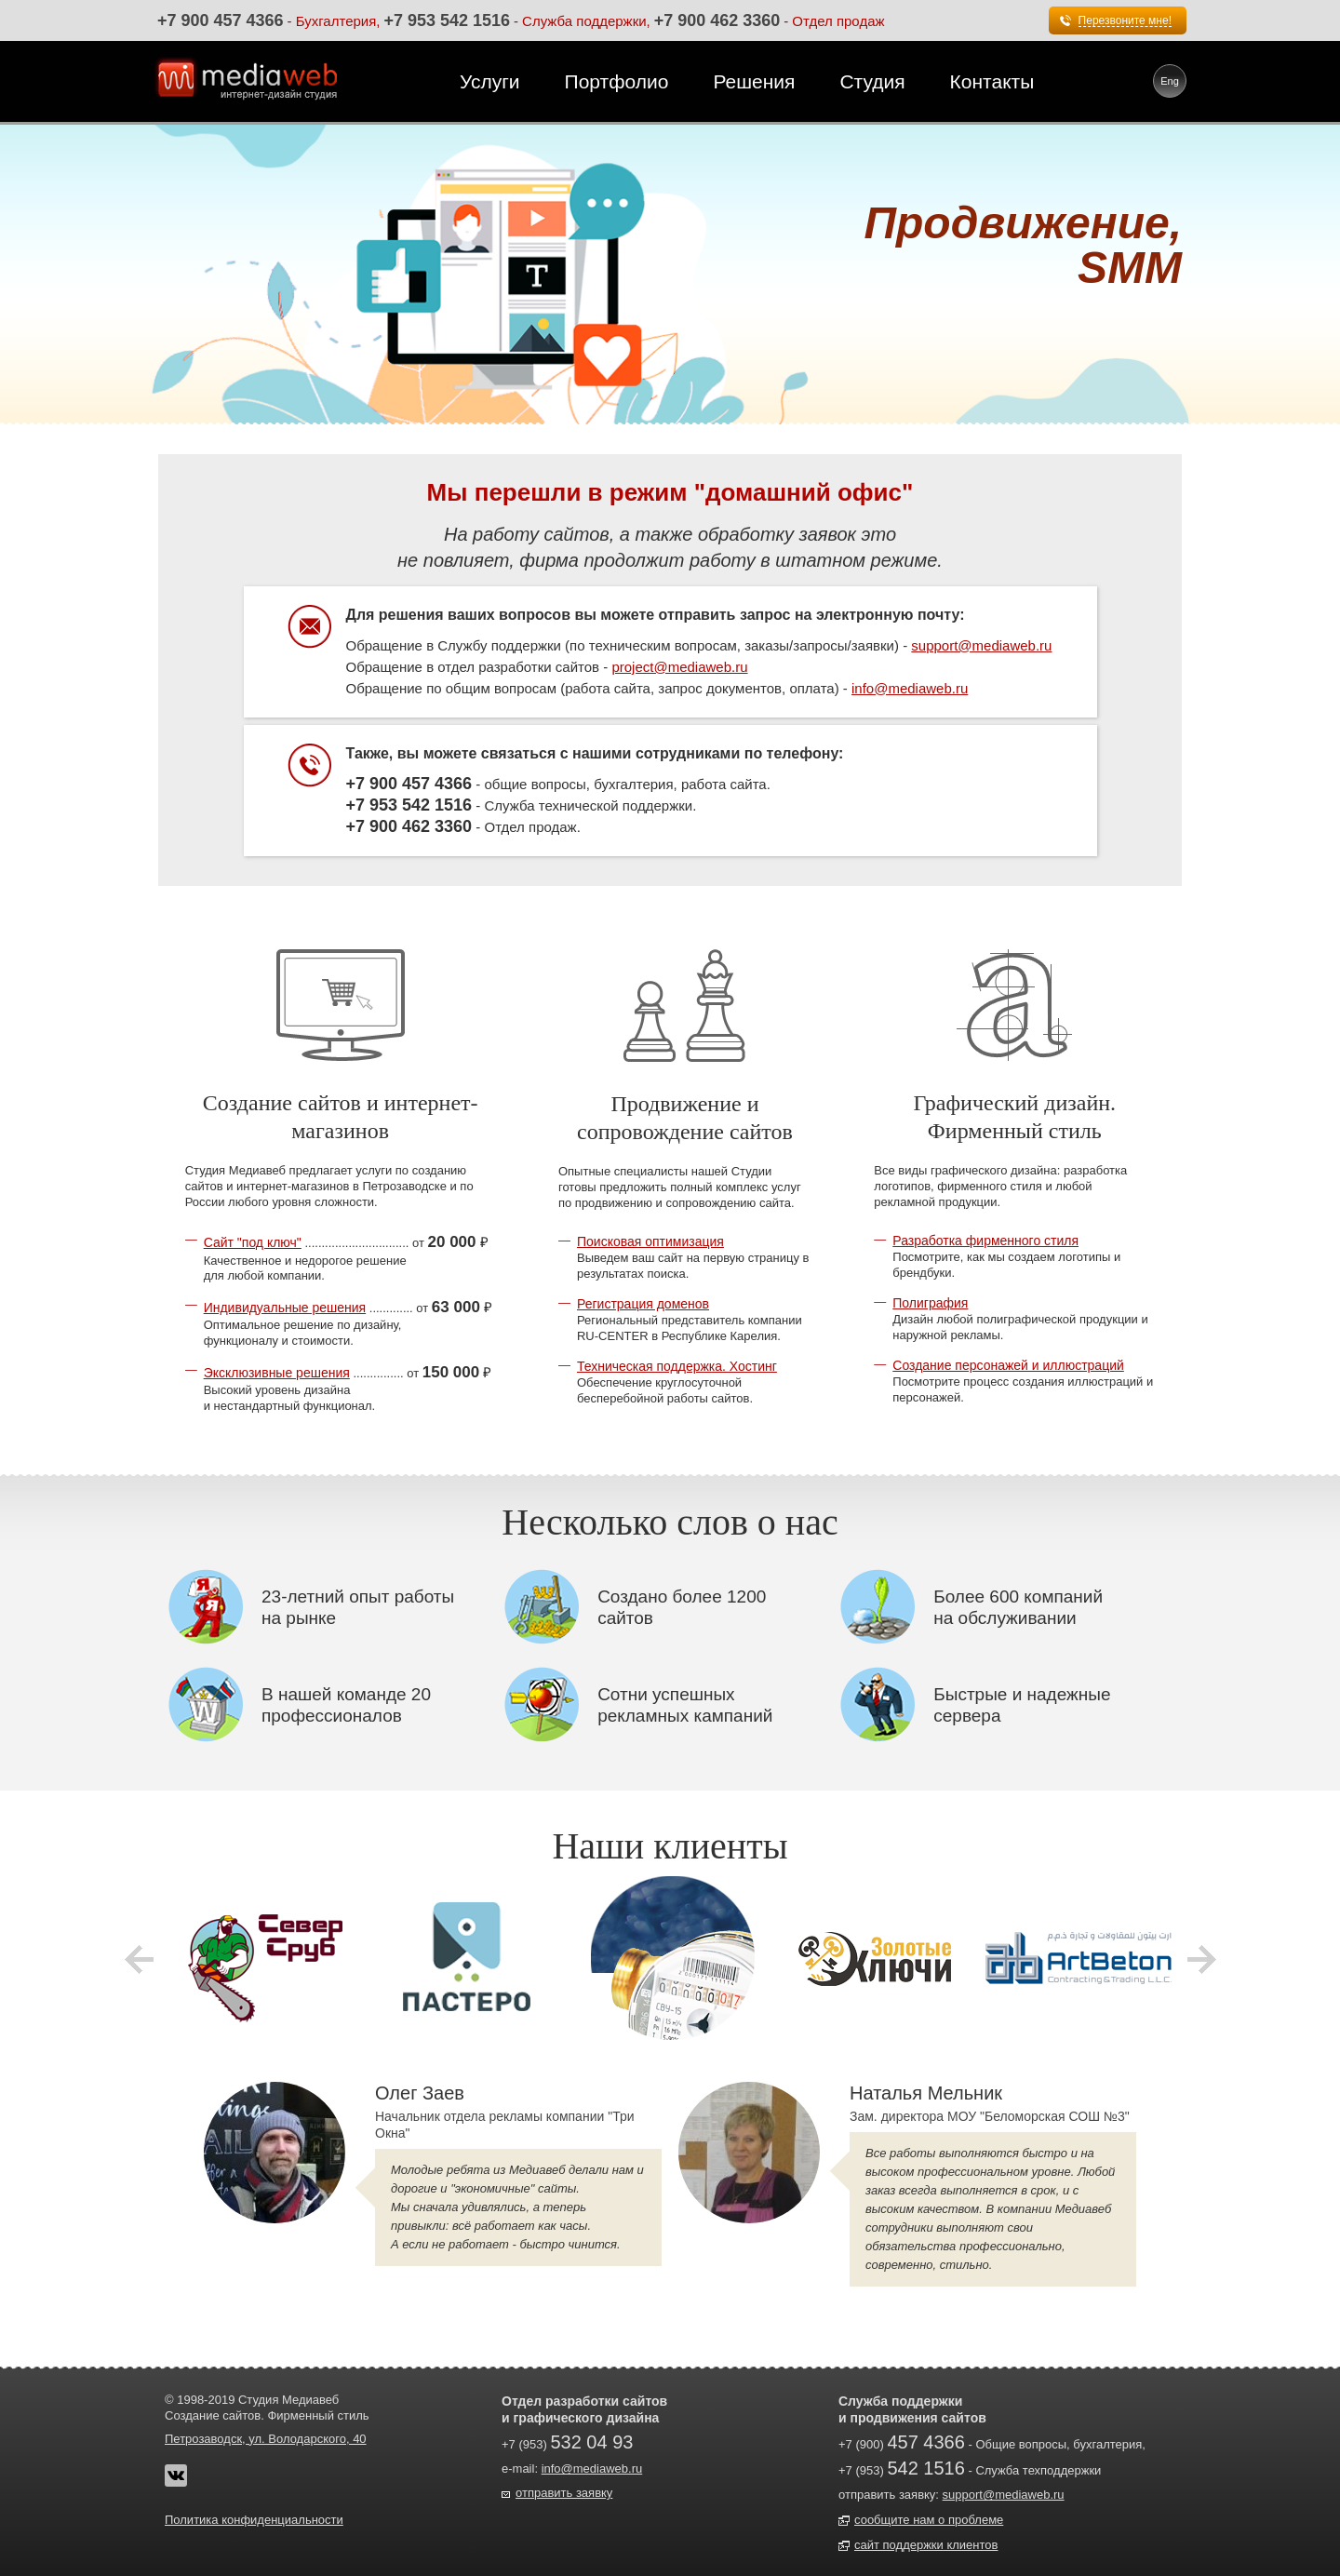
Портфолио (617, 81)
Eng (1169, 81)
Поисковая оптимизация (650, 1241)
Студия (871, 81)
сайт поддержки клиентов (926, 2545)
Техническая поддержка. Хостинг (677, 1366)
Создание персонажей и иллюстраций (1008, 1365)
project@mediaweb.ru (679, 667)
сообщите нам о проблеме (928, 2520)
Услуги (490, 81)
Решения (754, 81)
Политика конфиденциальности (254, 2520)
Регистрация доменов (643, 1303)
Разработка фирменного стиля (985, 1240)
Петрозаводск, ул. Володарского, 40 (266, 2439)
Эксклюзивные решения (277, 1372)
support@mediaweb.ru (981, 645)
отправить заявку (564, 2493)
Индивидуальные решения (285, 1307)
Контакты (992, 81)
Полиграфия (930, 1302)
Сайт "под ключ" (253, 1242)
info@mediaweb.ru (909, 688)
